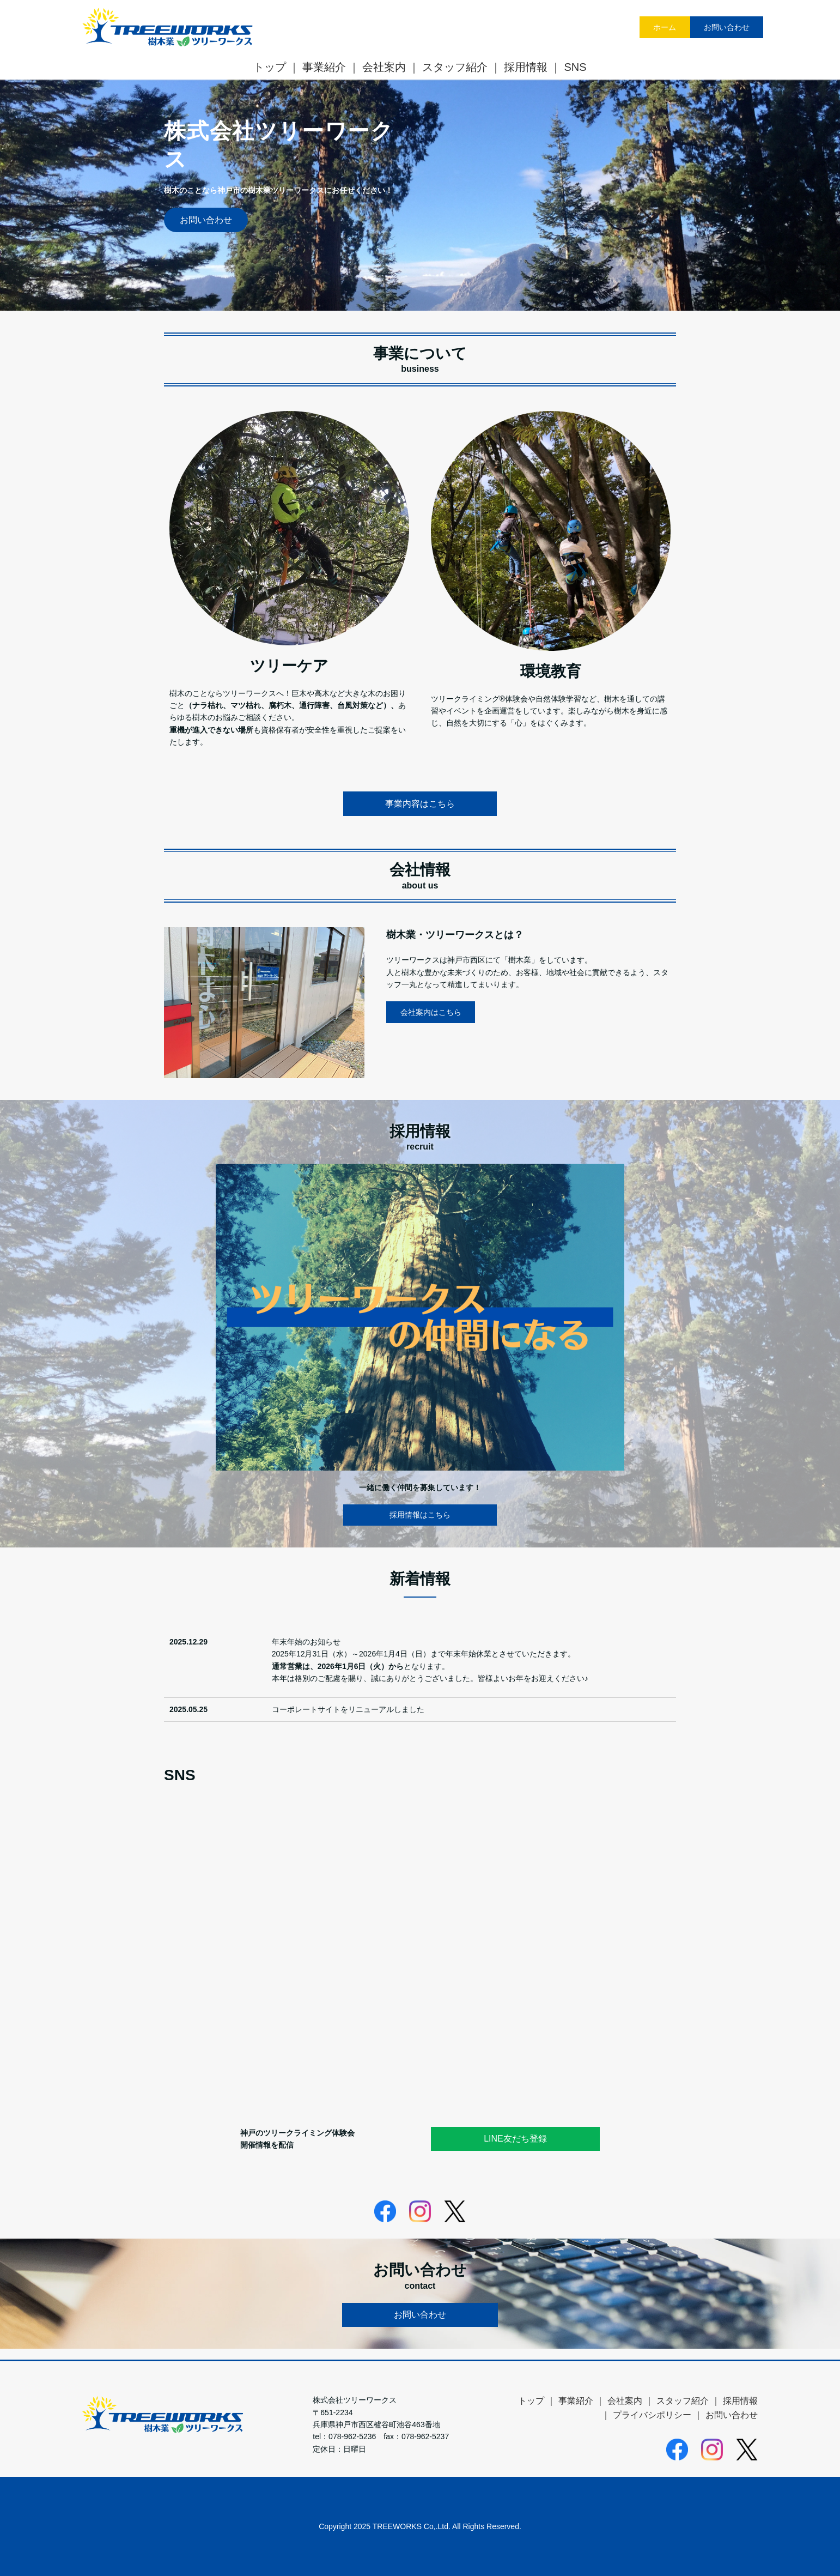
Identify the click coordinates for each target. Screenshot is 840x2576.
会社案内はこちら (430, 1012)
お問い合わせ (727, 27)
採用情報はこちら (420, 1514)
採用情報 (525, 67)
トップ (269, 67)
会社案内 (384, 67)
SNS (575, 67)
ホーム (664, 27)
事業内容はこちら (420, 803)
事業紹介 (324, 67)
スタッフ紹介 (455, 67)
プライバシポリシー (652, 2415)
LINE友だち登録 (515, 2138)
